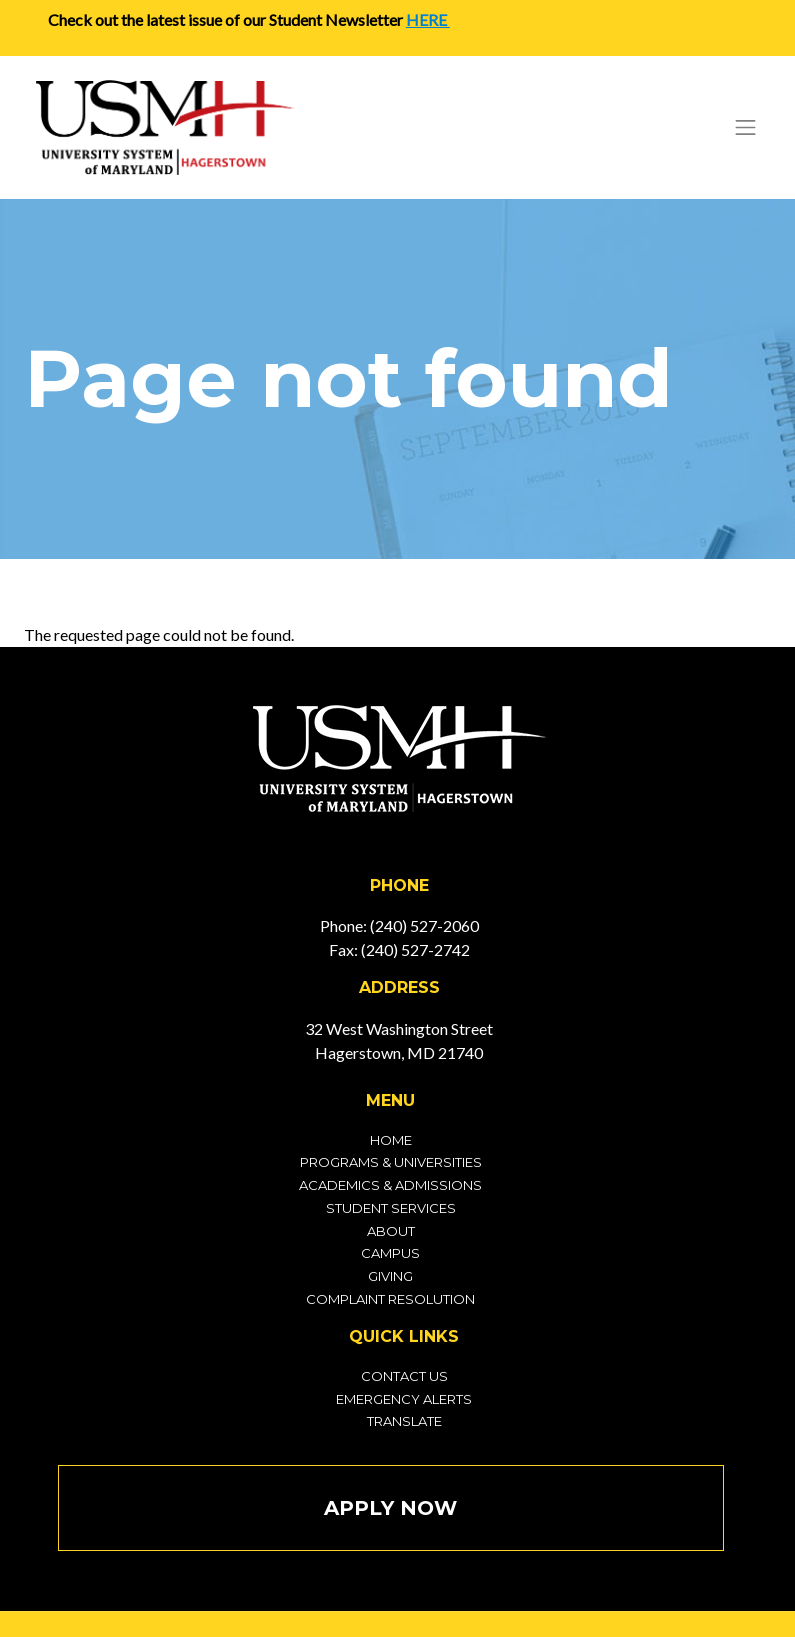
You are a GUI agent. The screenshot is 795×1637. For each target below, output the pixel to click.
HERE (428, 19)
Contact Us (404, 1376)
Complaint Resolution (390, 1299)
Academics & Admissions (390, 1185)
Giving (390, 1276)
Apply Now (390, 1508)
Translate (404, 1421)
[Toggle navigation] (745, 127)
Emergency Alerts (404, 1399)
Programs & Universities (391, 1162)
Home (391, 1140)
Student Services (391, 1208)
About (391, 1231)
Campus (390, 1253)
